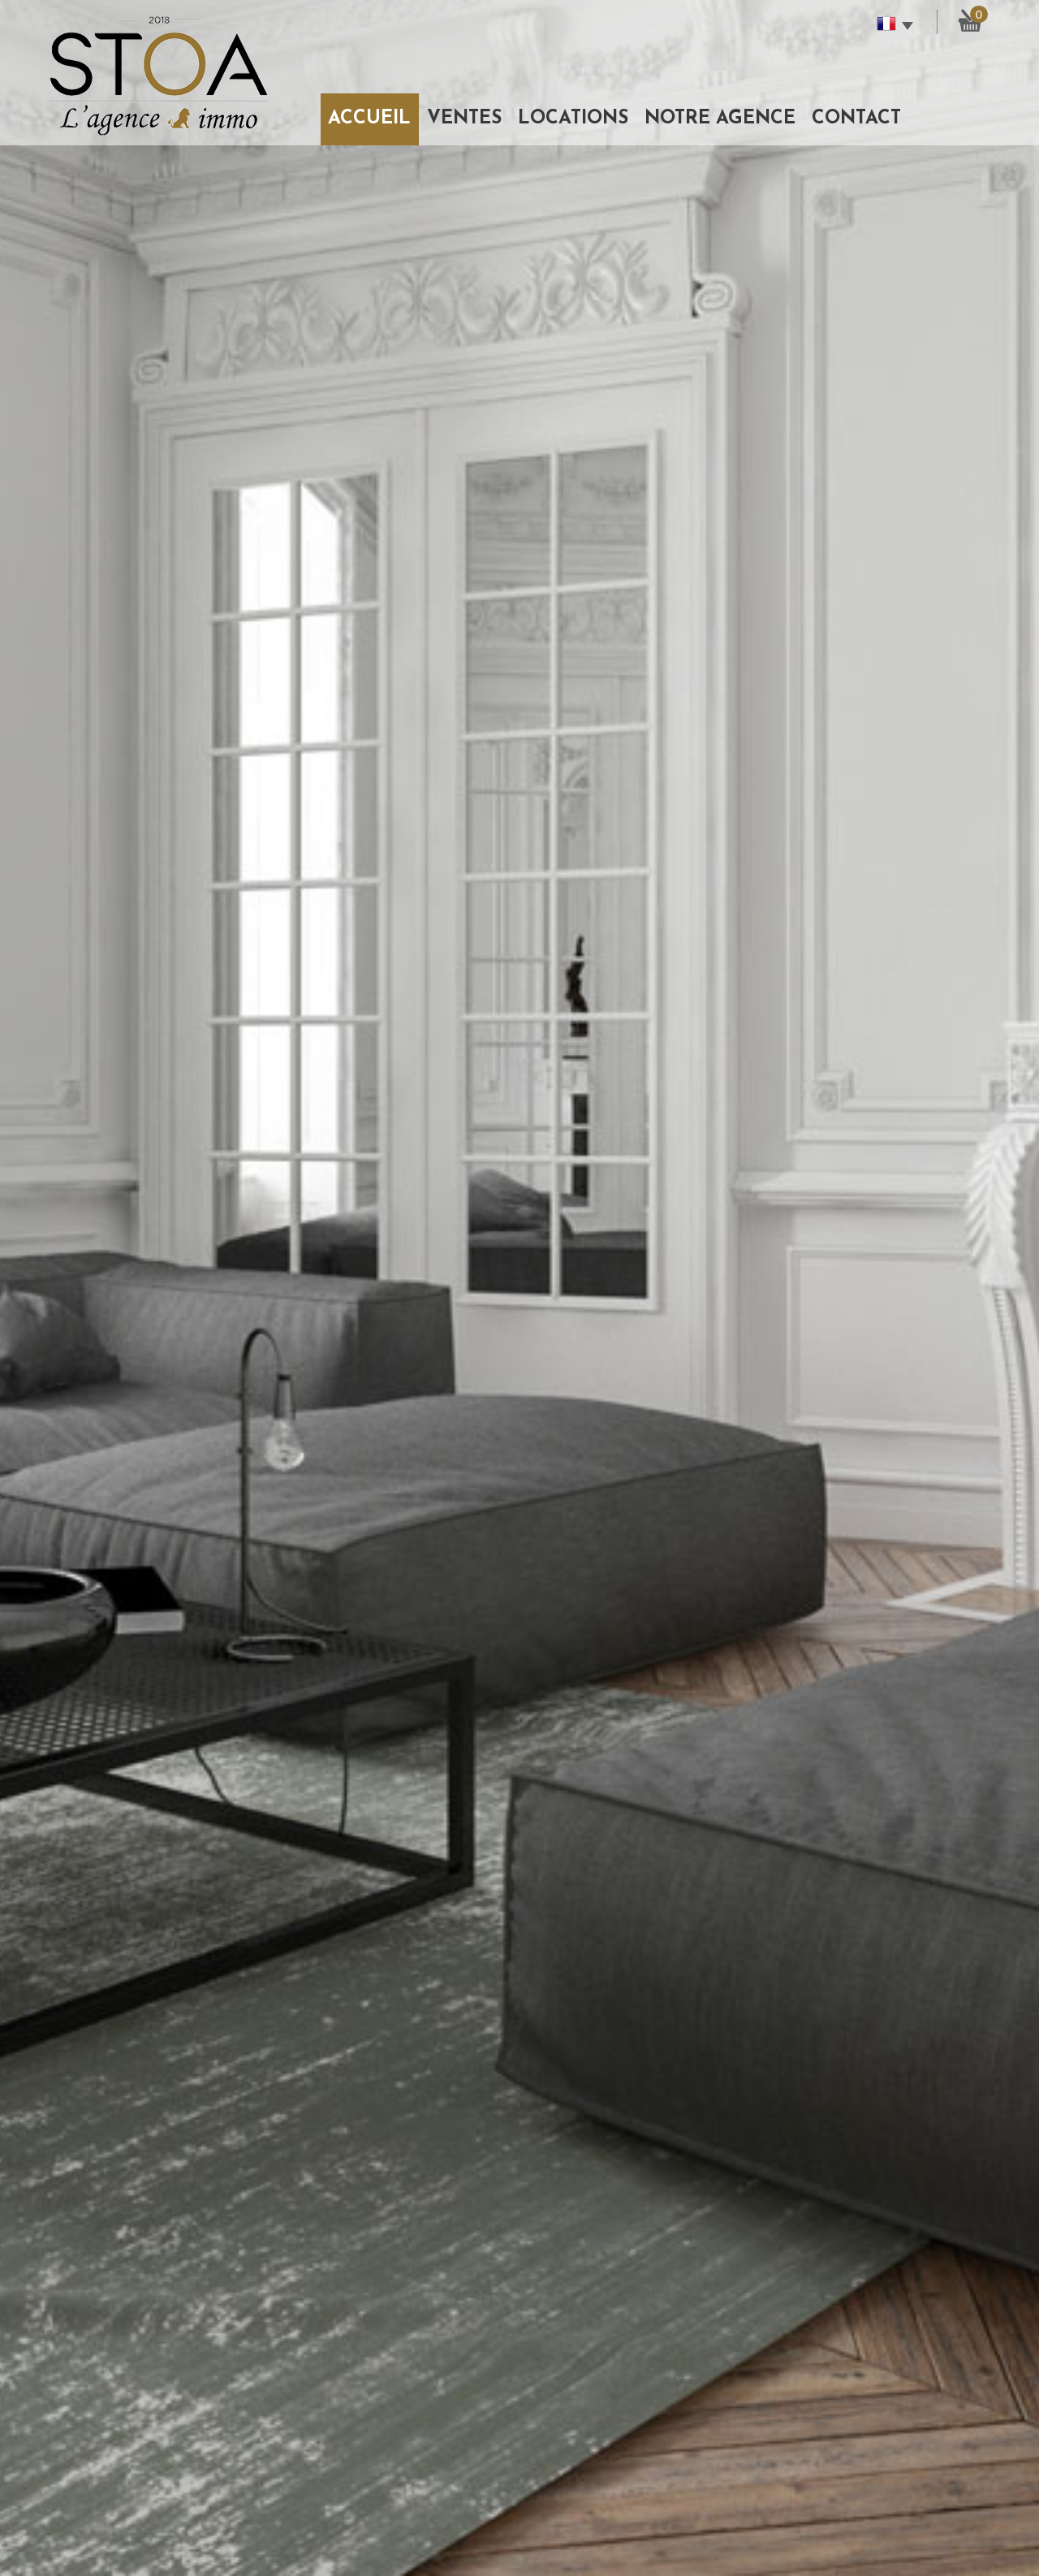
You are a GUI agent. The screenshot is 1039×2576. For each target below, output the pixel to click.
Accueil (369, 119)
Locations (573, 119)
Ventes (464, 119)
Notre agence (720, 119)
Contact (856, 119)
